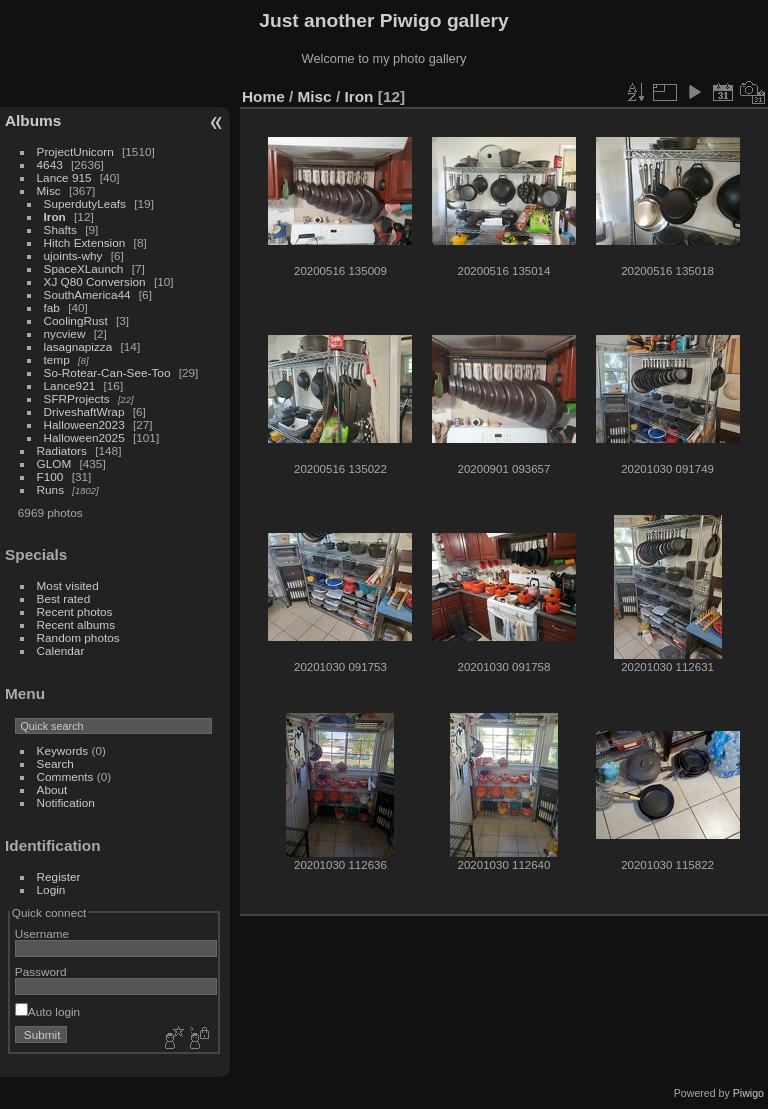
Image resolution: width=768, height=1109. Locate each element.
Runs (50, 489)
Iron (55, 216)
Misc (49, 190)
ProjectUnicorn (75, 151)
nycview (65, 333)
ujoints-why (73, 255)
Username (42, 933)
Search (55, 763)
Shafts (62, 229)
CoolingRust (76, 320)
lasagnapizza (78, 346)
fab (52, 307)
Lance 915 (64, 177)
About (52, 789)
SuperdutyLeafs (85, 203)
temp (57, 359)
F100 (50, 476)
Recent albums (76, 624)
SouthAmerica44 (87, 294)
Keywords (63, 750)
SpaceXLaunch (84, 268)
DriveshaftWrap (84, 411)
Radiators (62, 450)
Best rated (64, 598)
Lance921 (70, 385)
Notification (66, 802)
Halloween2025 (84, 437)
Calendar (61, 650)
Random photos (78, 637)
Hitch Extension (85, 242)
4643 (50, 164)
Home (263, 96)
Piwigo (748, 1093)
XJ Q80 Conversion (95, 281)
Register (59, 876)
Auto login (47, 1011)
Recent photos (75, 611)
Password (41, 971)
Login (51, 889)
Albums (33, 120)
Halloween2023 (84, 424)
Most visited (68, 585)
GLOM (54, 463)
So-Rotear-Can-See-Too (107, 372)
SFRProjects (77, 398)
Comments (65, 776)
